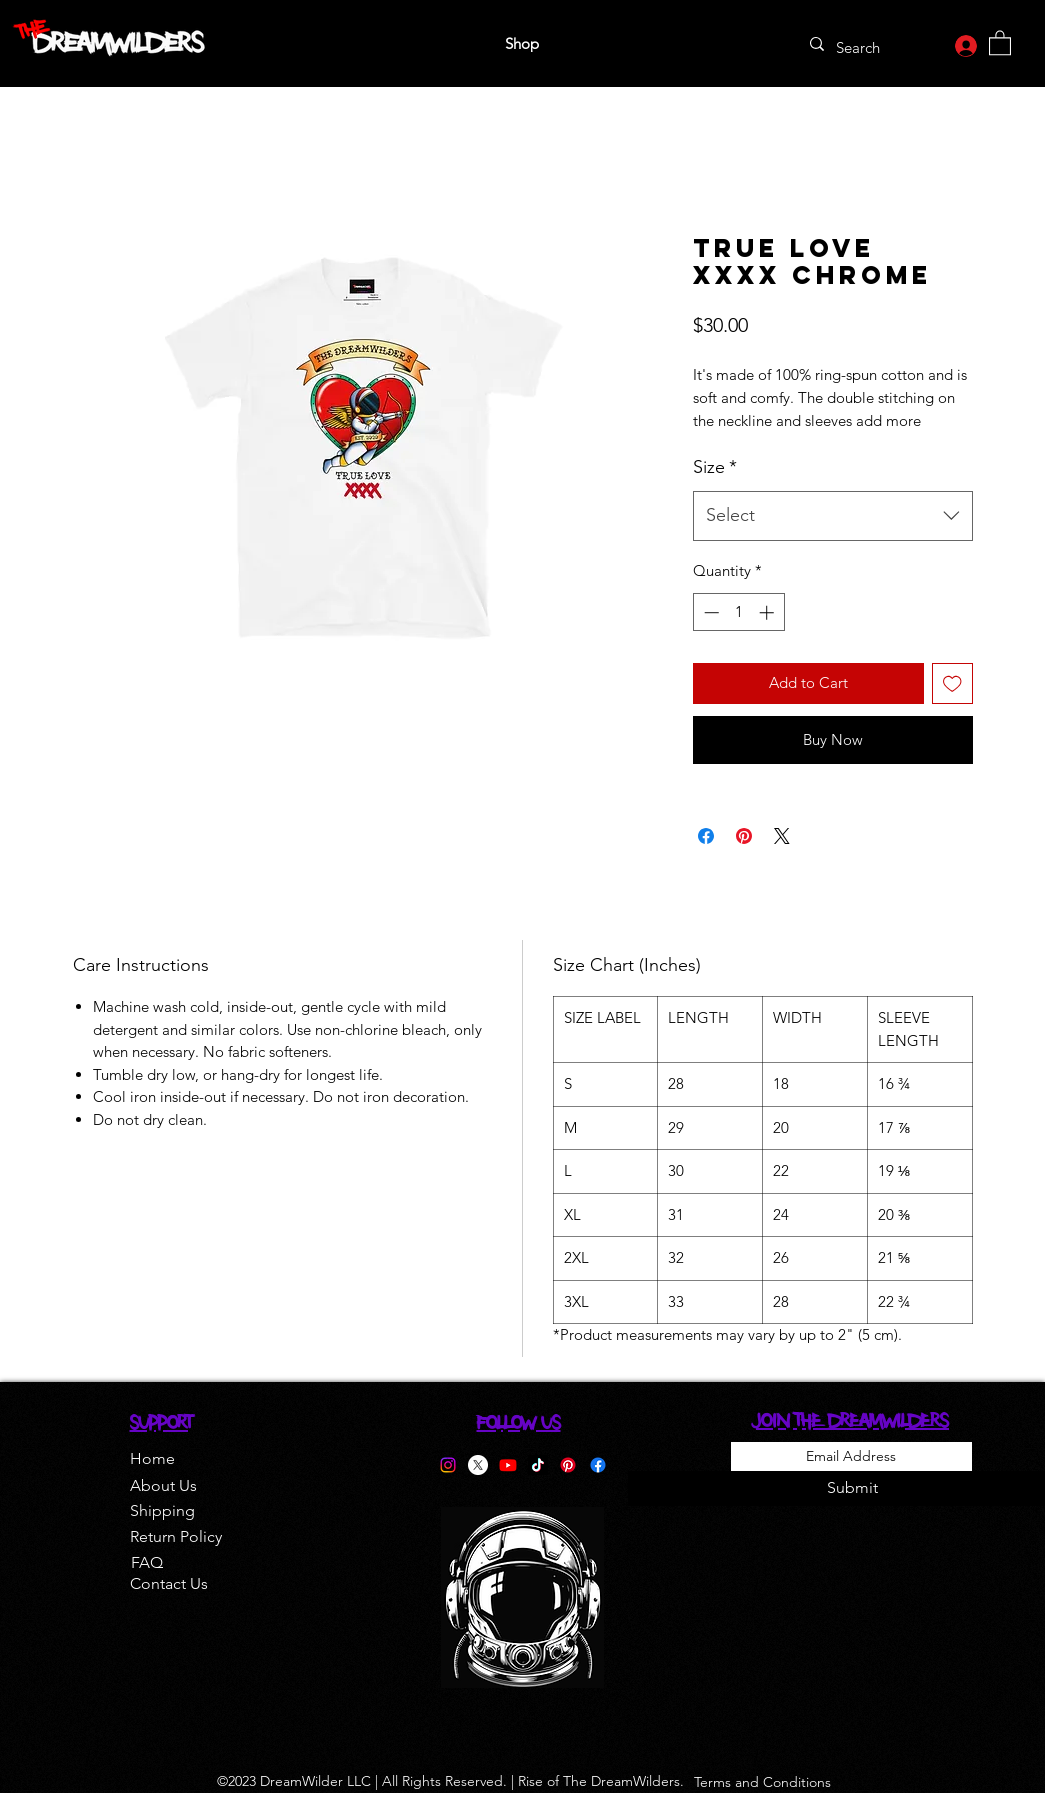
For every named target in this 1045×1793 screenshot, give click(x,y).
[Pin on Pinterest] (744, 836)
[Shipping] (162, 1511)
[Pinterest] (568, 1465)
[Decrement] (709, 612)
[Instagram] (448, 1465)
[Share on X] (782, 836)
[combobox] (833, 516)
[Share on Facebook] (706, 836)
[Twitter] (478, 1465)
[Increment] (768, 612)
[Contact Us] (169, 1584)
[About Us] (163, 1486)
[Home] (152, 1459)
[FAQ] (147, 1563)
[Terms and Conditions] (762, 1782)
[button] (1000, 42)
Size (715, 467)
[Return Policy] (176, 1537)
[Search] (863, 47)
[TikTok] (538, 1465)
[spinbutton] (738, 612)
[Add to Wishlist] (952, 683)
